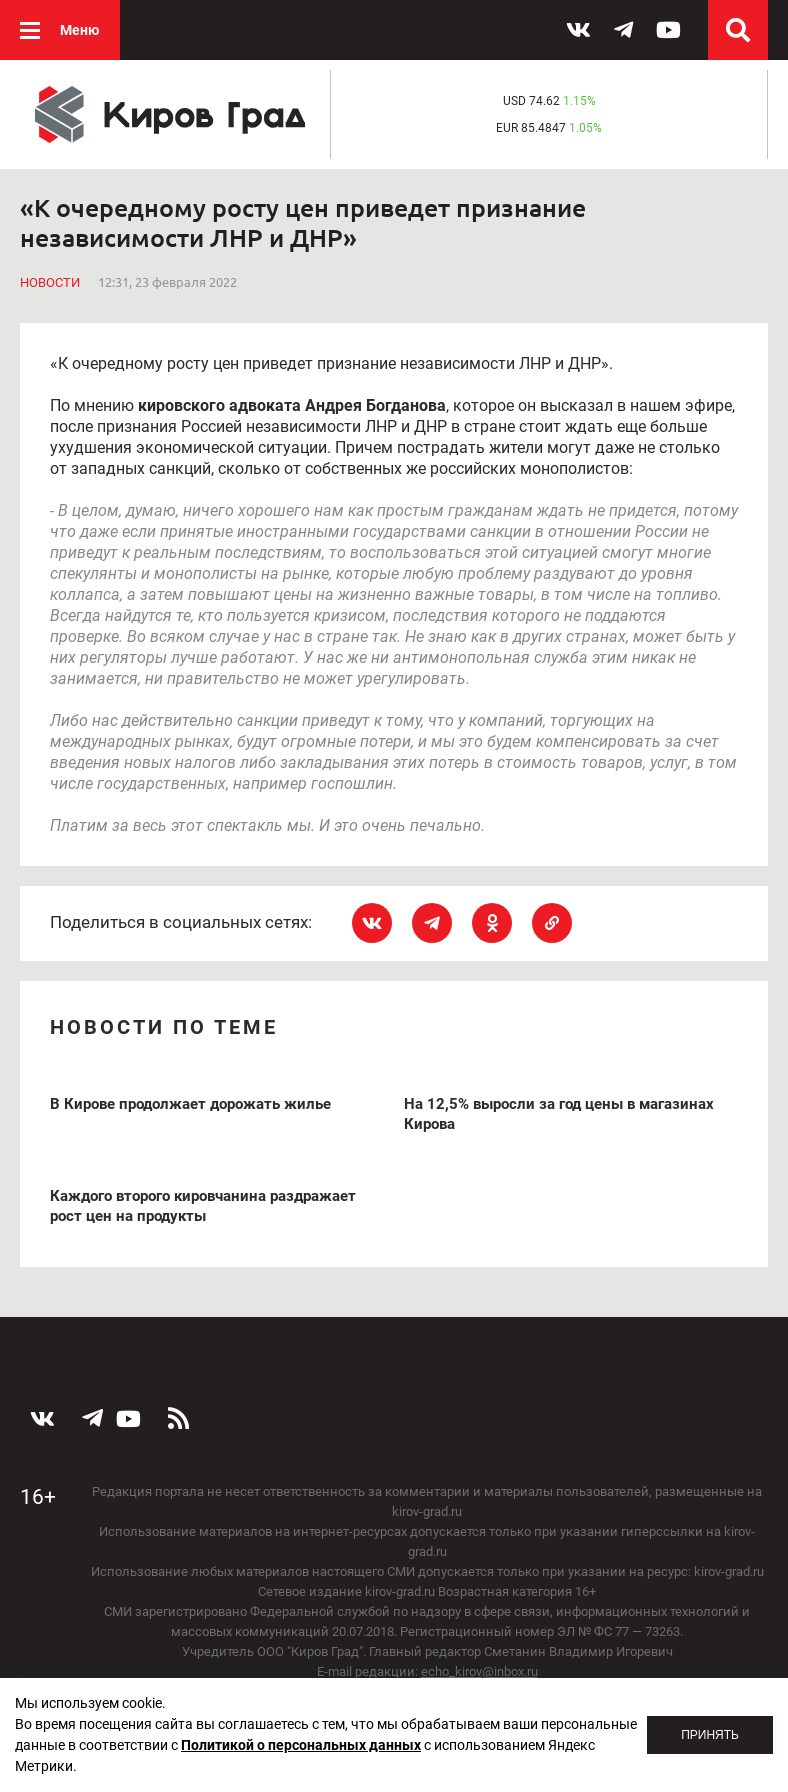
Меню (79, 30)
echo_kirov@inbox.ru (479, 1671)
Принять (710, 1735)
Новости (50, 282)
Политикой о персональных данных (301, 1745)
